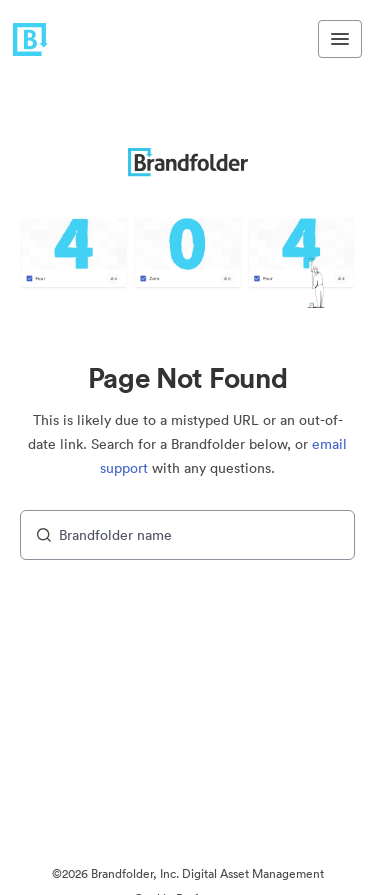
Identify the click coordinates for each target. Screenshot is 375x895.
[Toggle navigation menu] (340, 39)
